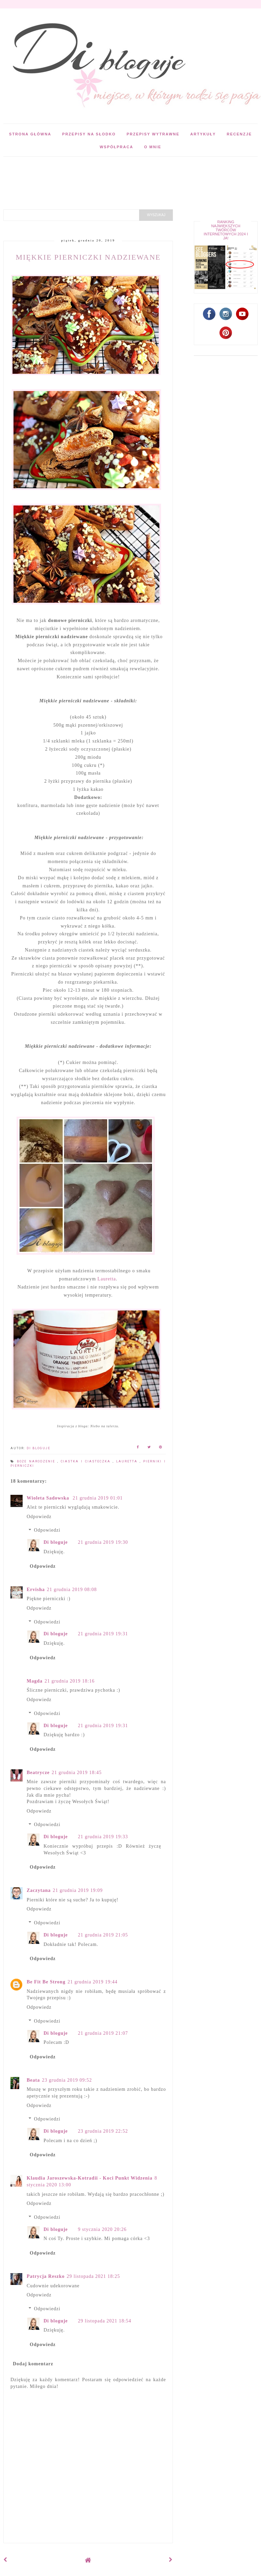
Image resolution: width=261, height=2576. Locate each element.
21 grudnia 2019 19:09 (78, 1890)
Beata (33, 2080)
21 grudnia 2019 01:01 (98, 1498)
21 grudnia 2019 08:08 (72, 1589)
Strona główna (30, 134)
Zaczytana (39, 1890)
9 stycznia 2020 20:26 (102, 2229)
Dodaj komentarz (33, 2363)
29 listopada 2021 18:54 (104, 2320)
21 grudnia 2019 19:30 (103, 1542)
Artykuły (203, 134)
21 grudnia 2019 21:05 (103, 1934)
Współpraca (116, 147)
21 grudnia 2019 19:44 (93, 1981)
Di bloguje (56, 1542)
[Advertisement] (123, 172)
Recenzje (239, 134)
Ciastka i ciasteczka (87, 1461)
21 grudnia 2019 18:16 (70, 1681)
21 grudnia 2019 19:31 (103, 1633)
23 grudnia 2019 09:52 (67, 2080)
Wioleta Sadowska (49, 1498)
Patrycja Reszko (46, 2276)
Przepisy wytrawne (153, 134)
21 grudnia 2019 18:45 (77, 1772)
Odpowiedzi (47, 1530)
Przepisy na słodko (89, 134)
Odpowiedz (39, 1516)
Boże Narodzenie (37, 1461)
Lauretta (107, 1278)
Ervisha (36, 1589)
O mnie (152, 147)
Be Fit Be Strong (46, 1981)
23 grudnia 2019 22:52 (103, 2131)
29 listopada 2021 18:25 (93, 2276)
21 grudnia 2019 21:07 (103, 2033)
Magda (35, 1681)
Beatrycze (38, 1772)
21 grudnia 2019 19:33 (103, 1836)
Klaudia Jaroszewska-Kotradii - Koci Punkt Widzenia (89, 2178)
